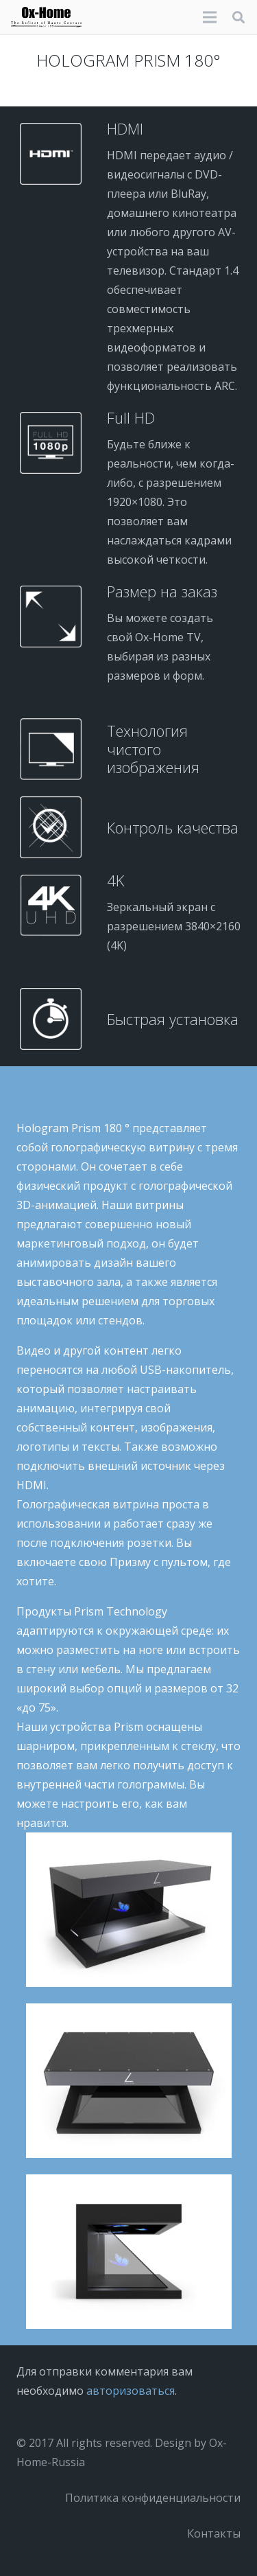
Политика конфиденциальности (153, 2497)
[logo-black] (46, 17)
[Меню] (209, 17)
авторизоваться (130, 2390)
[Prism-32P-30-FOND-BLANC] (128, 2251)
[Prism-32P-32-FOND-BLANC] (128, 1909)
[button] (238, 17)
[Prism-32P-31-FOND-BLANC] (128, 2080)
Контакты (214, 2533)
